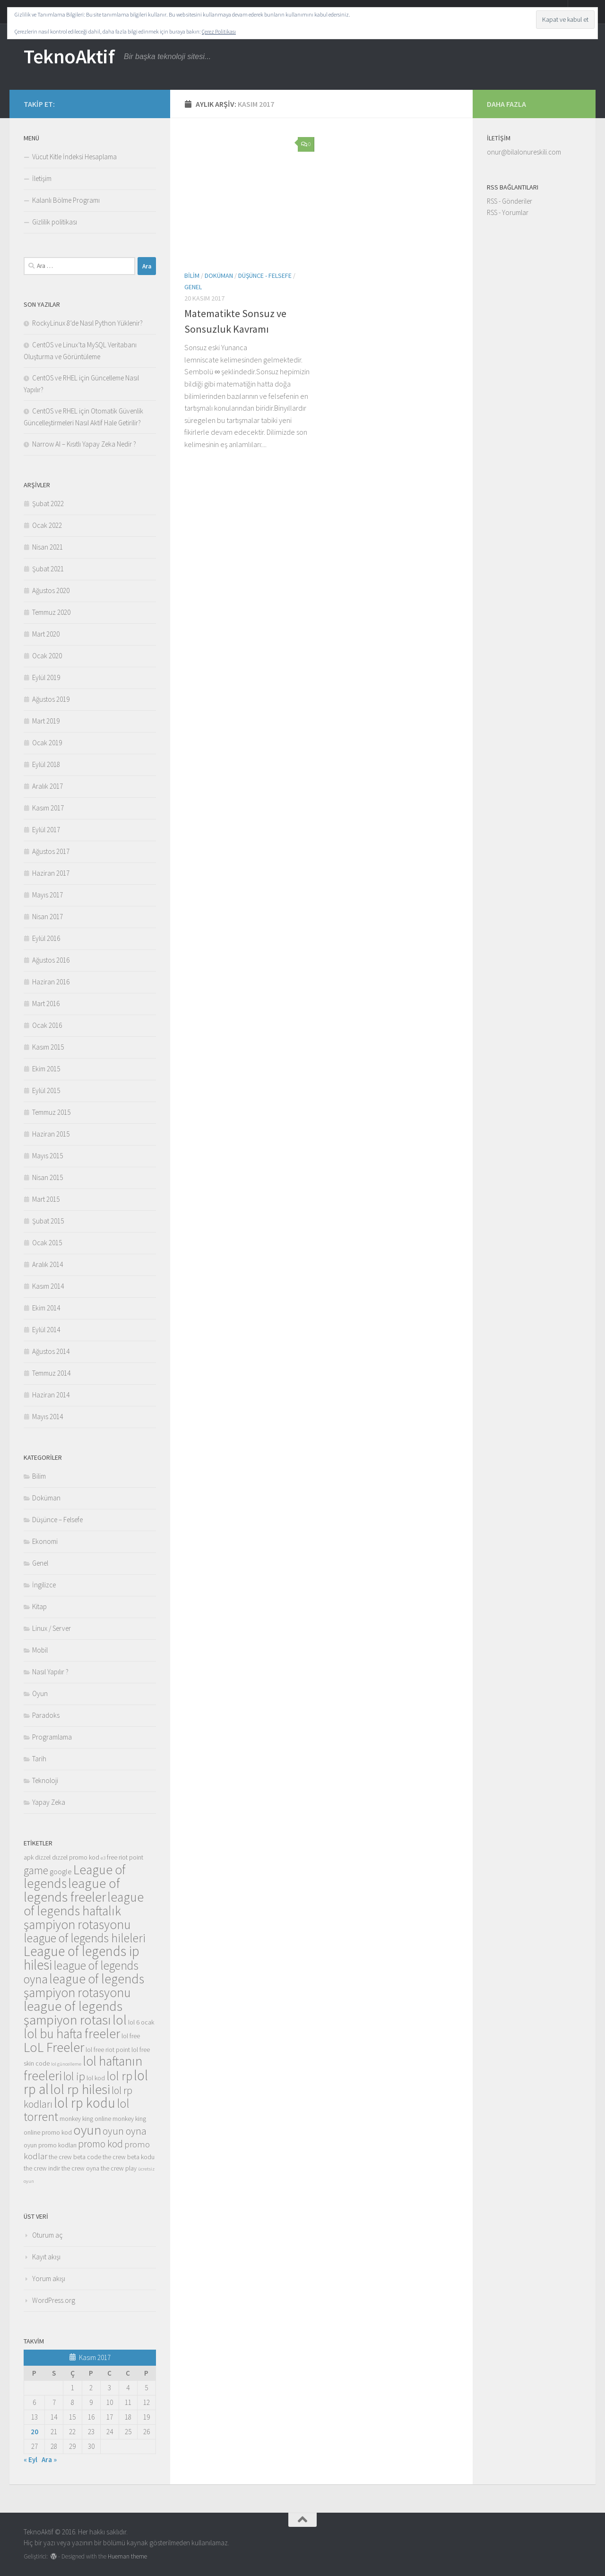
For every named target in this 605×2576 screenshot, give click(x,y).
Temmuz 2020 (51, 612)
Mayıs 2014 (47, 1416)
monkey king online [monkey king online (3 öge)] (85, 2118)
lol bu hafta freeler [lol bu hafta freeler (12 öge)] (72, 2033)
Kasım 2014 (48, 1286)
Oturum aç (47, 2235)
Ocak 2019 (47, 742)
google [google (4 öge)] (61, 1872)
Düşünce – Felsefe (57, 1519)
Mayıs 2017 (47, 894)
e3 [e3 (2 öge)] (103, 1858)
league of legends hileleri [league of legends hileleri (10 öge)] (85, 1938)
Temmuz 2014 (51, 1373)
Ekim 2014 (46, 1307)
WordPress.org (53, 2300)
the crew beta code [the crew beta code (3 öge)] (75, 2157)
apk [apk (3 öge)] (29, 1857)
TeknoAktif (69, 56)
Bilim (191, 275)
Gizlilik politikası (54, 221)
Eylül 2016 (46, 938)
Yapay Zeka (48, 1802)
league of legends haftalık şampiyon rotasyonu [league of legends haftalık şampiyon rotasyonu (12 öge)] (84, 1910)
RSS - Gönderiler (509, 201)
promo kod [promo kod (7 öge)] (100, 2143)
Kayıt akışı (46, 2256)
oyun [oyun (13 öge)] (87, 2129)
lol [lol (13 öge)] (119, 2019)
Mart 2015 (46, 1199)
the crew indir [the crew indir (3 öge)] (42, 2168)
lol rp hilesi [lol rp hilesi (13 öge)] (80, 2089)
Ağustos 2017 (50, 851)
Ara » (49, 2459)
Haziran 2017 (50, 873)
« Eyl (30, 2459)
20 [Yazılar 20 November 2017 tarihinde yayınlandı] (34, 2431)
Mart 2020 (46, 633)
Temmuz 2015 (51, 1112)
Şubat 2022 (48, 503)
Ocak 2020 (47, 655)
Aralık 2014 (47, 1264)
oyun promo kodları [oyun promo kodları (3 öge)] (50, 2145)
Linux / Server (51, 1628)
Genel (193, 287)
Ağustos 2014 (50, 1351)
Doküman (219, 275)
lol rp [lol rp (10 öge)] (119, 2076)
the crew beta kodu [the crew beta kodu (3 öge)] (129, 2157)
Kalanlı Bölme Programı (66, 200)
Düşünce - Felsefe (265, 275)
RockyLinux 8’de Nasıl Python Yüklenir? (87, 323)
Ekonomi (45, 1541)
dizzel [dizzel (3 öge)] (43, 1857)
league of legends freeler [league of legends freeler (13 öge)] (72, 1890)
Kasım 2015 (48, 1046)
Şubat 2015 (48, 1220)
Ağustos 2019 (50, 699)
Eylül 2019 (46, 677)
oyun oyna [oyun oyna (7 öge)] (125, 2130)
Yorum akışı (48, 2278)
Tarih (39, 1758)
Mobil (40, 1650)
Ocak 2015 (47, 1242)
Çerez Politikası (219, 31)
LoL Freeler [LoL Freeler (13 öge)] (54, 2047)
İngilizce (44, 1584)
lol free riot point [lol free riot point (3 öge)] (108, 2049)
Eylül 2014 (46, 1329)
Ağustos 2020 (50, 590)
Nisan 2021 (47, 547)
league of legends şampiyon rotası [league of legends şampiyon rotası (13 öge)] (73, 2013)
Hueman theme (127, 2556)
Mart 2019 (46, 720)
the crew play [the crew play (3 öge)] (119, 2168)
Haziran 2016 (50, 981)
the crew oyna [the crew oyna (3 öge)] (80, 2168)
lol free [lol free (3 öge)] (130, 2036)
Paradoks (46, 1715)
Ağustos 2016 (50, 960)
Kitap (39, 1606)
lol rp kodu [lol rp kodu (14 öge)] (84, 2102)
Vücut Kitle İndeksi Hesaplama (74, 156)
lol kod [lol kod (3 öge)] (95, 2078)
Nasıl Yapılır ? (50, 1671)
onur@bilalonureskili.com (524, 151)
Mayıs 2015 (47, 1155)
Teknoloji (45, 1780)
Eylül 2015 (46, 1090)
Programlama (52, 1736)
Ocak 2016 (47, 1025)
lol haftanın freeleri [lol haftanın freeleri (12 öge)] (83, 2068)
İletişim (42, 178)
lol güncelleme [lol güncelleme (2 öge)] (66, 2064)
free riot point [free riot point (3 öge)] (125, 1857)
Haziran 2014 (50, 1394)
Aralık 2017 (47, 786)
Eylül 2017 (46, 829)
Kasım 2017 (48, 807)
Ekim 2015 (46, 1068)
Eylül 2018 (46, 764)
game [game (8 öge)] (36, 1870)
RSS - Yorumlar (507, 212)
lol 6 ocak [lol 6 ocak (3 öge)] (141, 2022)
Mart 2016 (46, 1003)
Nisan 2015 (47, 1177)
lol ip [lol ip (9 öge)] (74, 2076)
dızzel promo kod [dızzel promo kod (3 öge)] (75, 1857)
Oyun (40, 1693)
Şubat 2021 (48, 568)
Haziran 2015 (50, 1133)
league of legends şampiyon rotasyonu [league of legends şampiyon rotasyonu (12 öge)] (84, 1985)
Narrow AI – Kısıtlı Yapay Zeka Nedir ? (84, 443)
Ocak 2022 (47, 525)
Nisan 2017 (47, 916)
